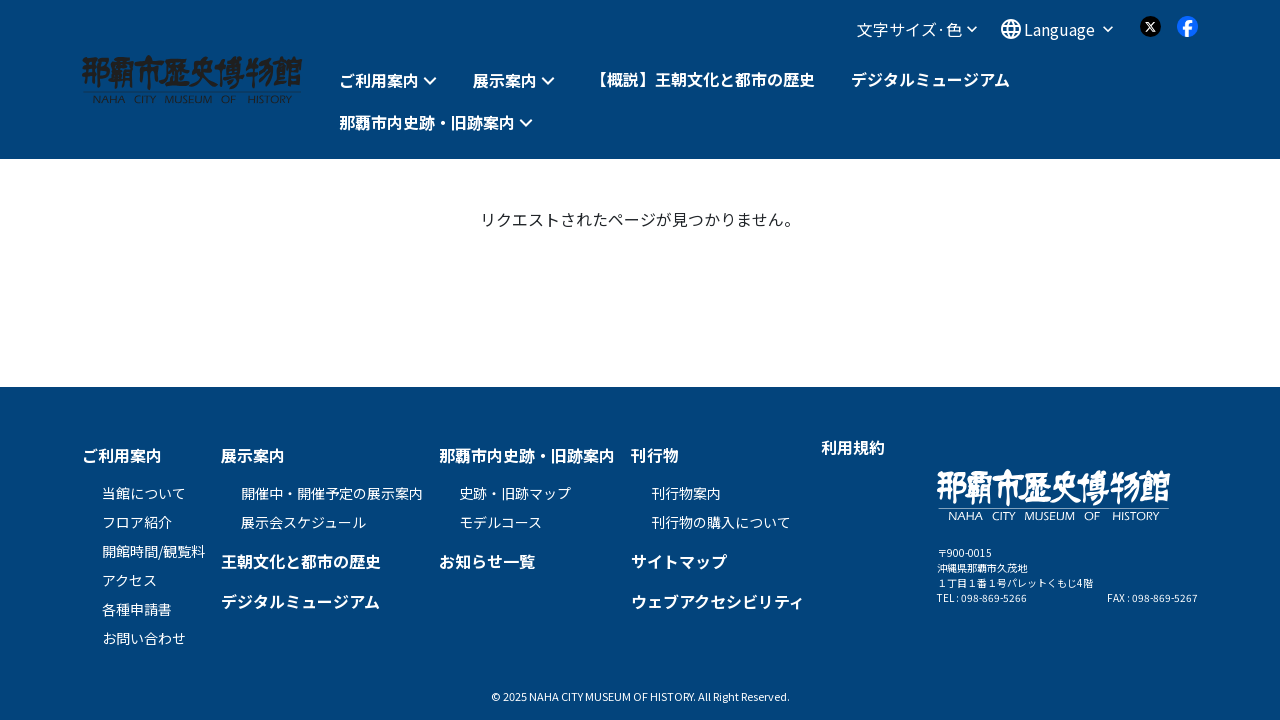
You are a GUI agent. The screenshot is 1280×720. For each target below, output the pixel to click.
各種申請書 (137, 609)
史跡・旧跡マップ (515, 493)
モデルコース (500, 522)
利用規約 (853, 447)
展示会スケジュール (303, 522)
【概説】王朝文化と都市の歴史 (703, 79)
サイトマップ (679, 561)
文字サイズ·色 (917, 29)
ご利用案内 (379, 80)
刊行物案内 (686, 493)
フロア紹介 (137, 522)
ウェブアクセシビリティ (718, 601)
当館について (144, 493)
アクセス (129, 580)
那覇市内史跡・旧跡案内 (427, 123)
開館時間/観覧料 (153, 551)
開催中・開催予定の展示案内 (332, 493)
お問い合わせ (144, 638)
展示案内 (505, 80)
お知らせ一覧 (487, 561)
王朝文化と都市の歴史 (301, 561)
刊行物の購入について (721, 522)
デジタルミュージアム (930, 79)
